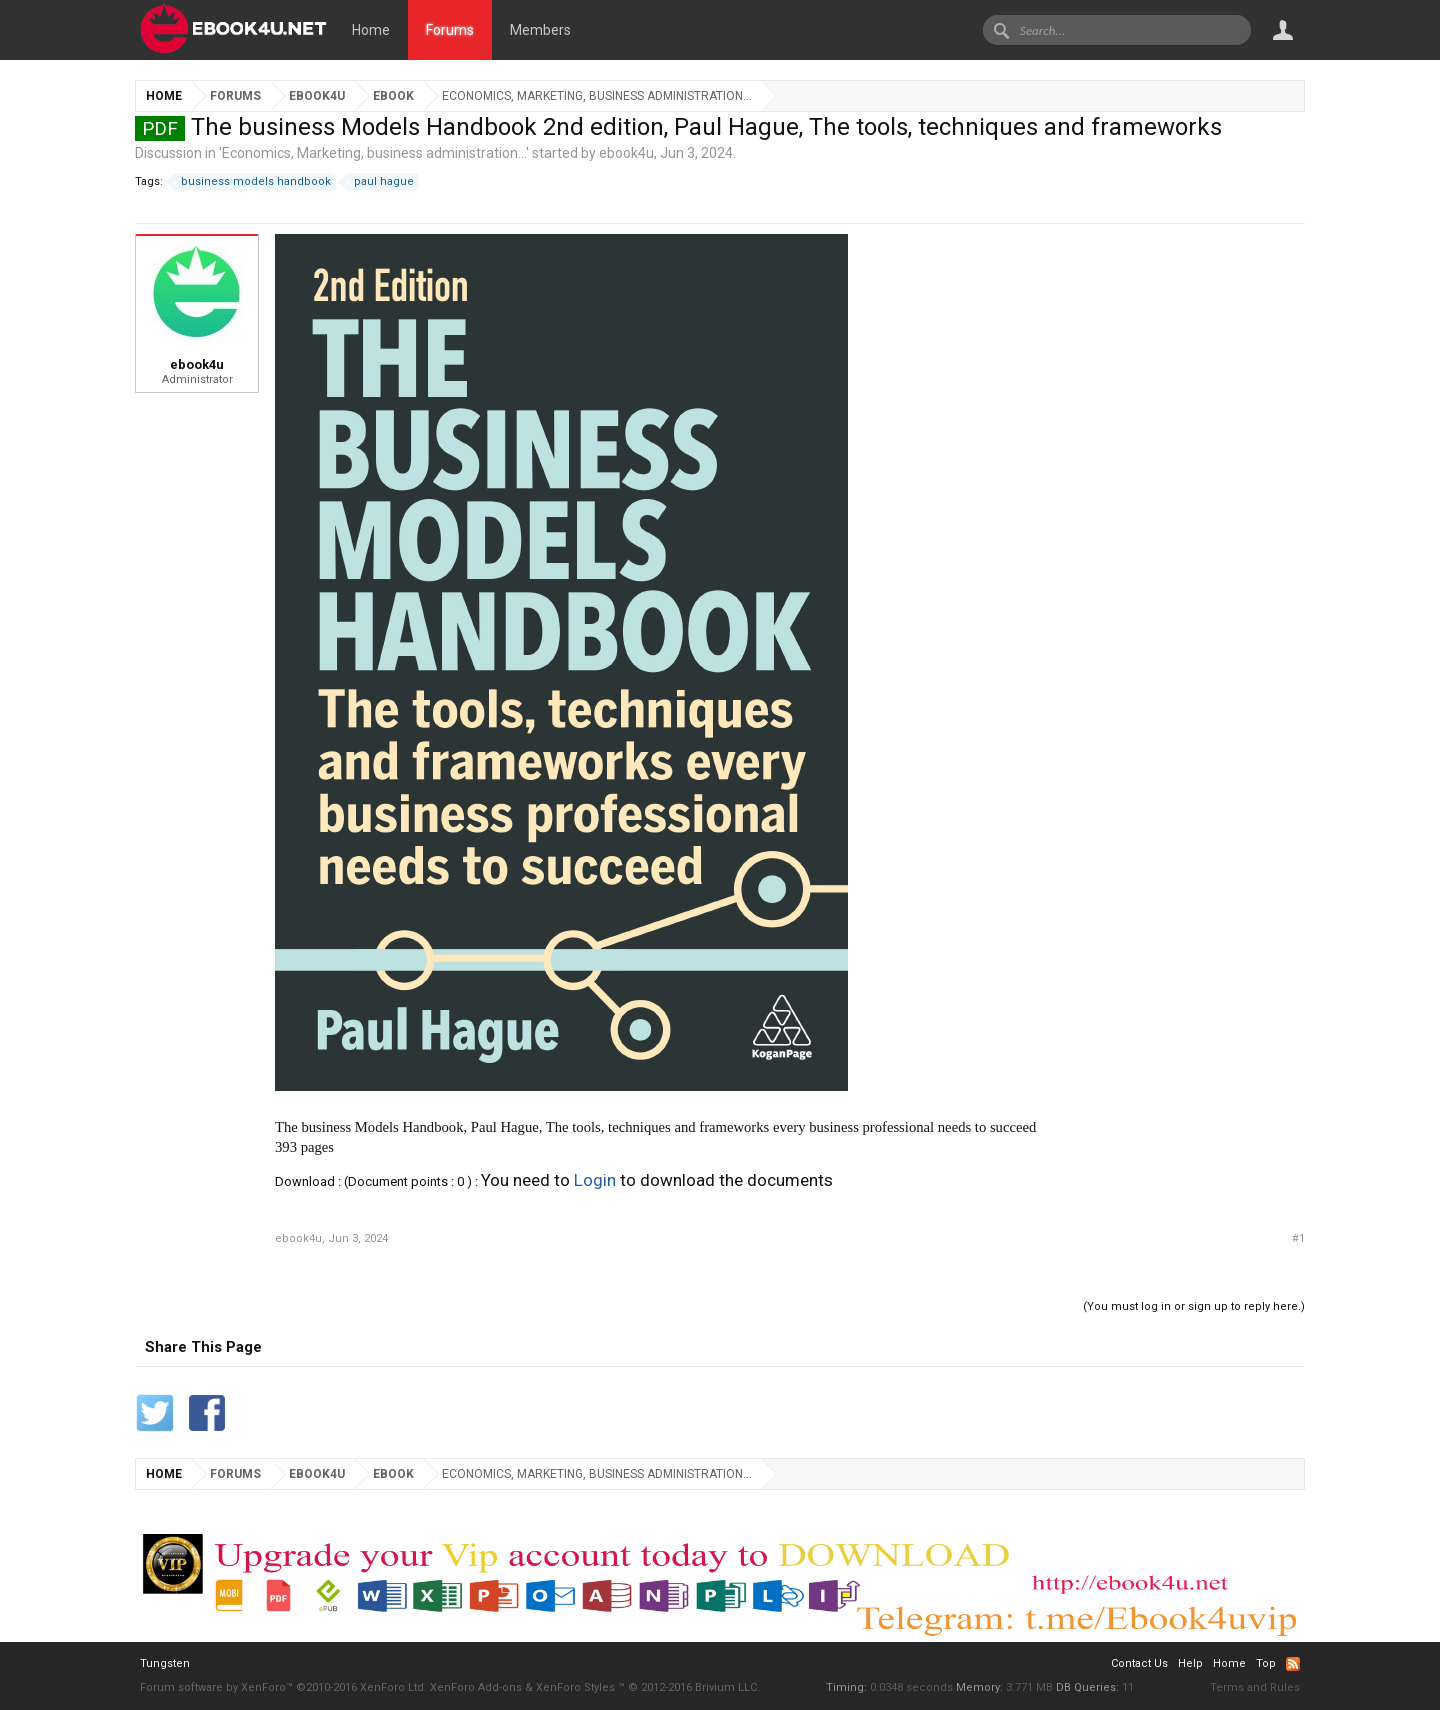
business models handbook (253, 182)
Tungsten (165, 1663)
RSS (1293, 1664)
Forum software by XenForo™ (283, 1687)
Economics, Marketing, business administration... (374, 153)
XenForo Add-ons (476, 1687)
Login (595, 1180)
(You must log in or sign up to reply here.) (1194, 1306)
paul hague (381, 182)
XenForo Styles (575, 1687)
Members (540, 30)
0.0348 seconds (911, 1687)
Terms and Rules (1255, 1687)
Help (1190, 1663)
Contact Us (1139, 1663)
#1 (1298, 1238)
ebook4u (626, 153)
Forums (450, 30)
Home (371, 30)
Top (1266, 1663)
